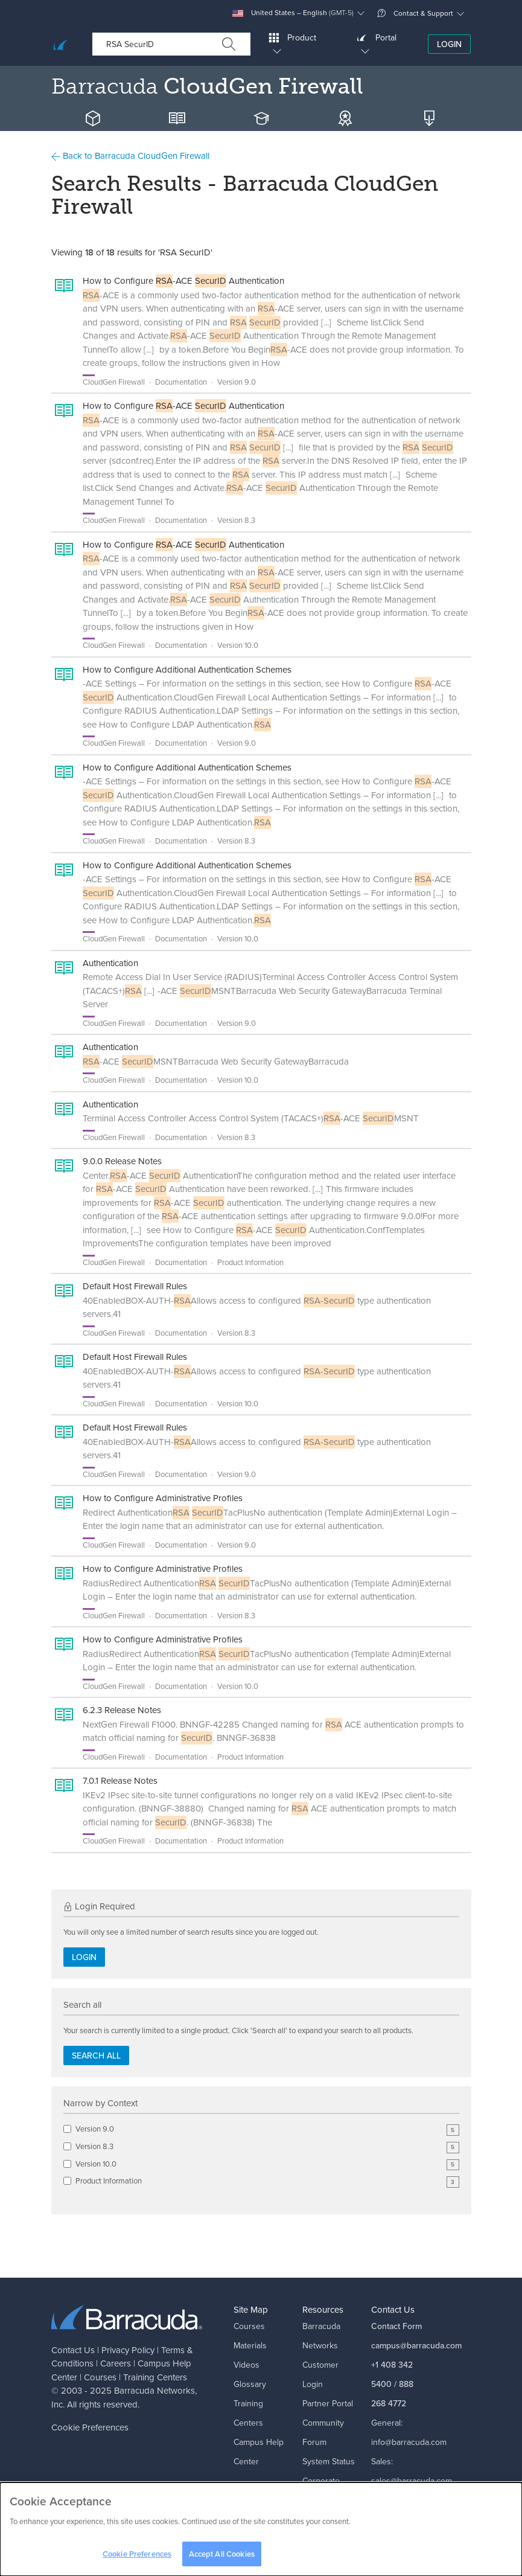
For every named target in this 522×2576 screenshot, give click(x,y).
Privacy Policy (127, 2350)
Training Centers (155, 2377)
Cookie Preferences (90, 2427)
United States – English (293, 13)
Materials (250, 2345)
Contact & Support (415, 13)
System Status (328, 2461)
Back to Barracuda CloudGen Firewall (130, 155)
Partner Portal (327, 2403)
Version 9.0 (267, 2129)
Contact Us (73, 2350)
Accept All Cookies (222, 2559)
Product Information (267, 2181)
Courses (100, 2377)
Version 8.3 (267, 2147)
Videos (246, 2365)
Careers (115, 2363)
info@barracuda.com (409, 2442)
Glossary (250, 2384)
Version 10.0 (267, 2164)
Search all (96, 2055)
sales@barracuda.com (411, 2481)
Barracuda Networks (154, 2390)
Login (449, 44)
